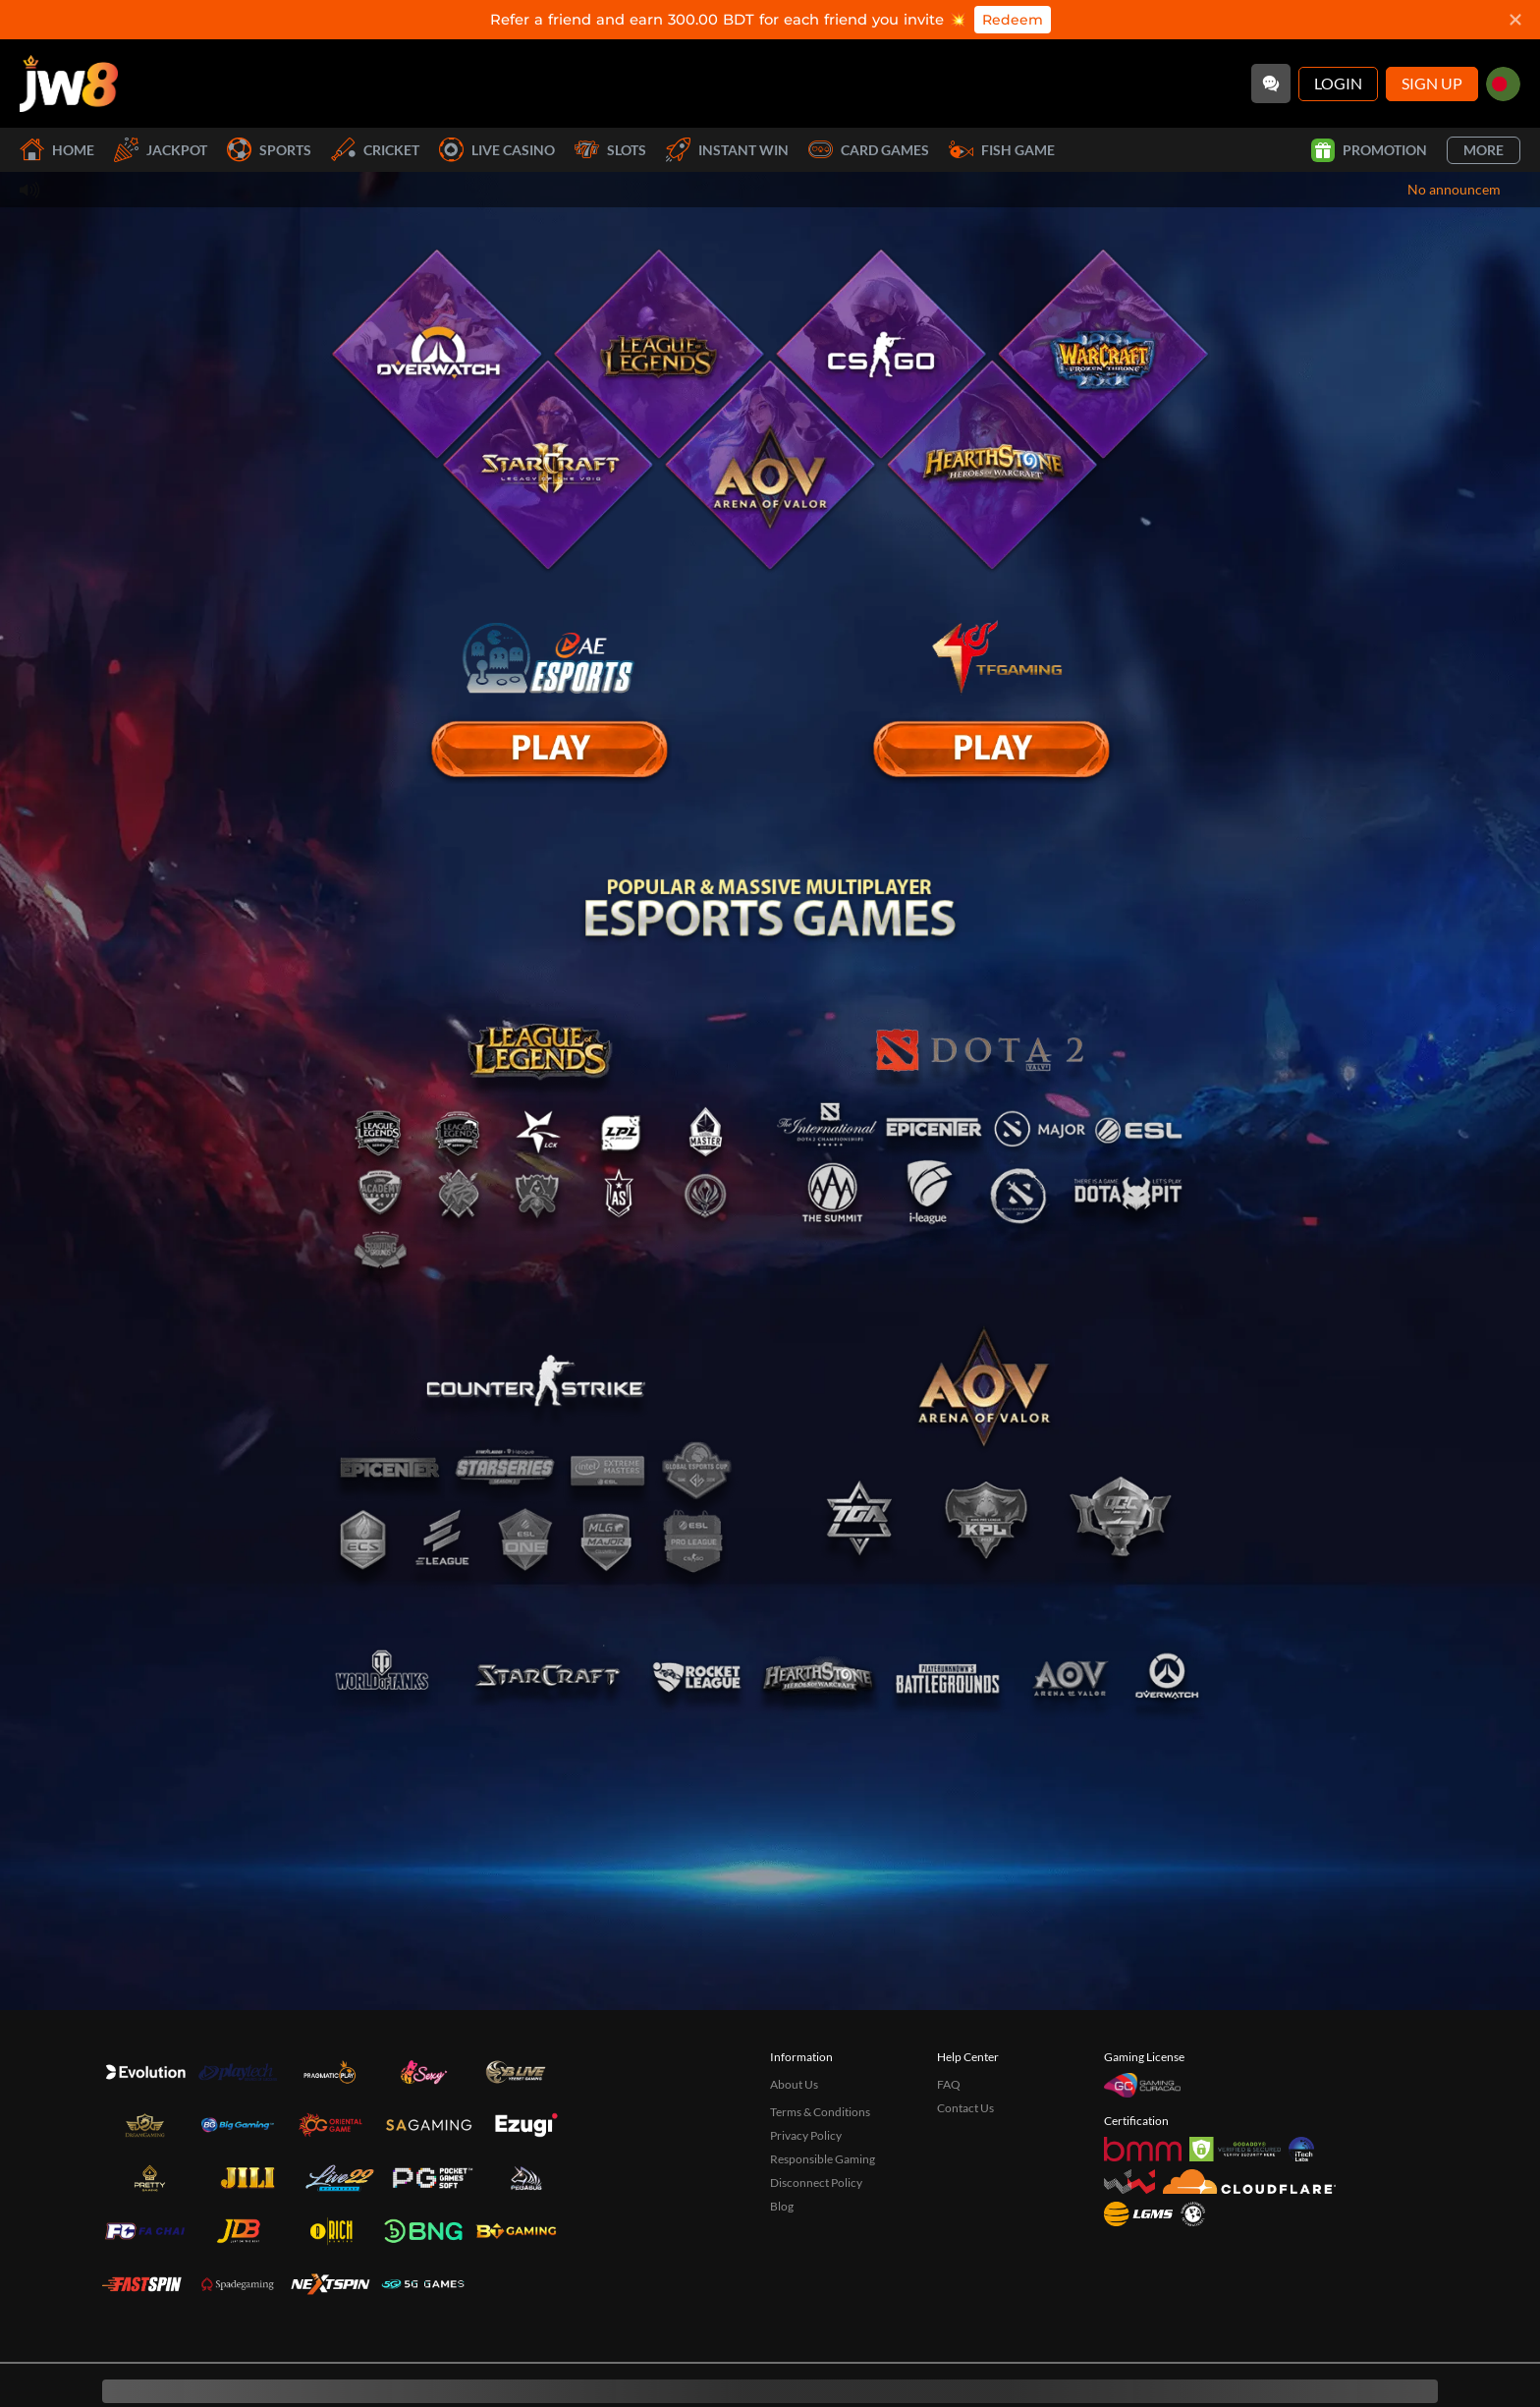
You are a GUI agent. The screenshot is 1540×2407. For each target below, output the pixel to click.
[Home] (69, 83)
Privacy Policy (806, 2135)
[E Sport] (549, 749)
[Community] (1271, 83)
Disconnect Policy (816, 2182)
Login (1338, 83)
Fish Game (1002, 150)
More (1483, 149)
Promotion (1369, 150)
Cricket (375, 150)
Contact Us (965, 2107)
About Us (794, 2084)
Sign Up (1432, 83)
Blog (782, 2206)
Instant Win (727, 150)
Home (57, 150)
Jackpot (160, 150)
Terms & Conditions (820, 2111)
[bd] (1503, 84)
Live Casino (497, 150)
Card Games (868, 150)
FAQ (949, 2084)
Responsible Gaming (822, 2159)
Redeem (1012, 19)
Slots (610, 150)
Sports (269, 150)
